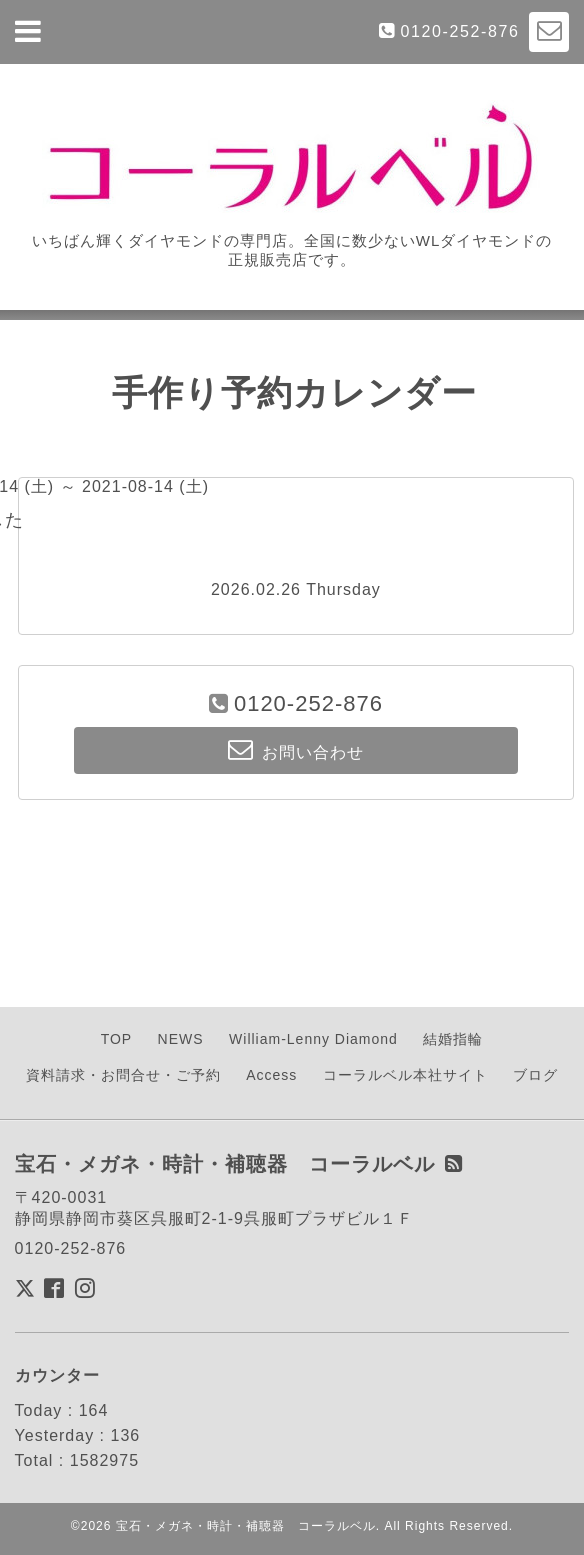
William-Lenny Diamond (313, 1039)
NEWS (181, 1039)
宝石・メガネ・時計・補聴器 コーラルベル (246, 1526)
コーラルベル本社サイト (405, 1075)
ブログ (535, 1075)
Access (271, 1075)
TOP (117, 1039)
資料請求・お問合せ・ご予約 (123, 1075)
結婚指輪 (453, 1039)
